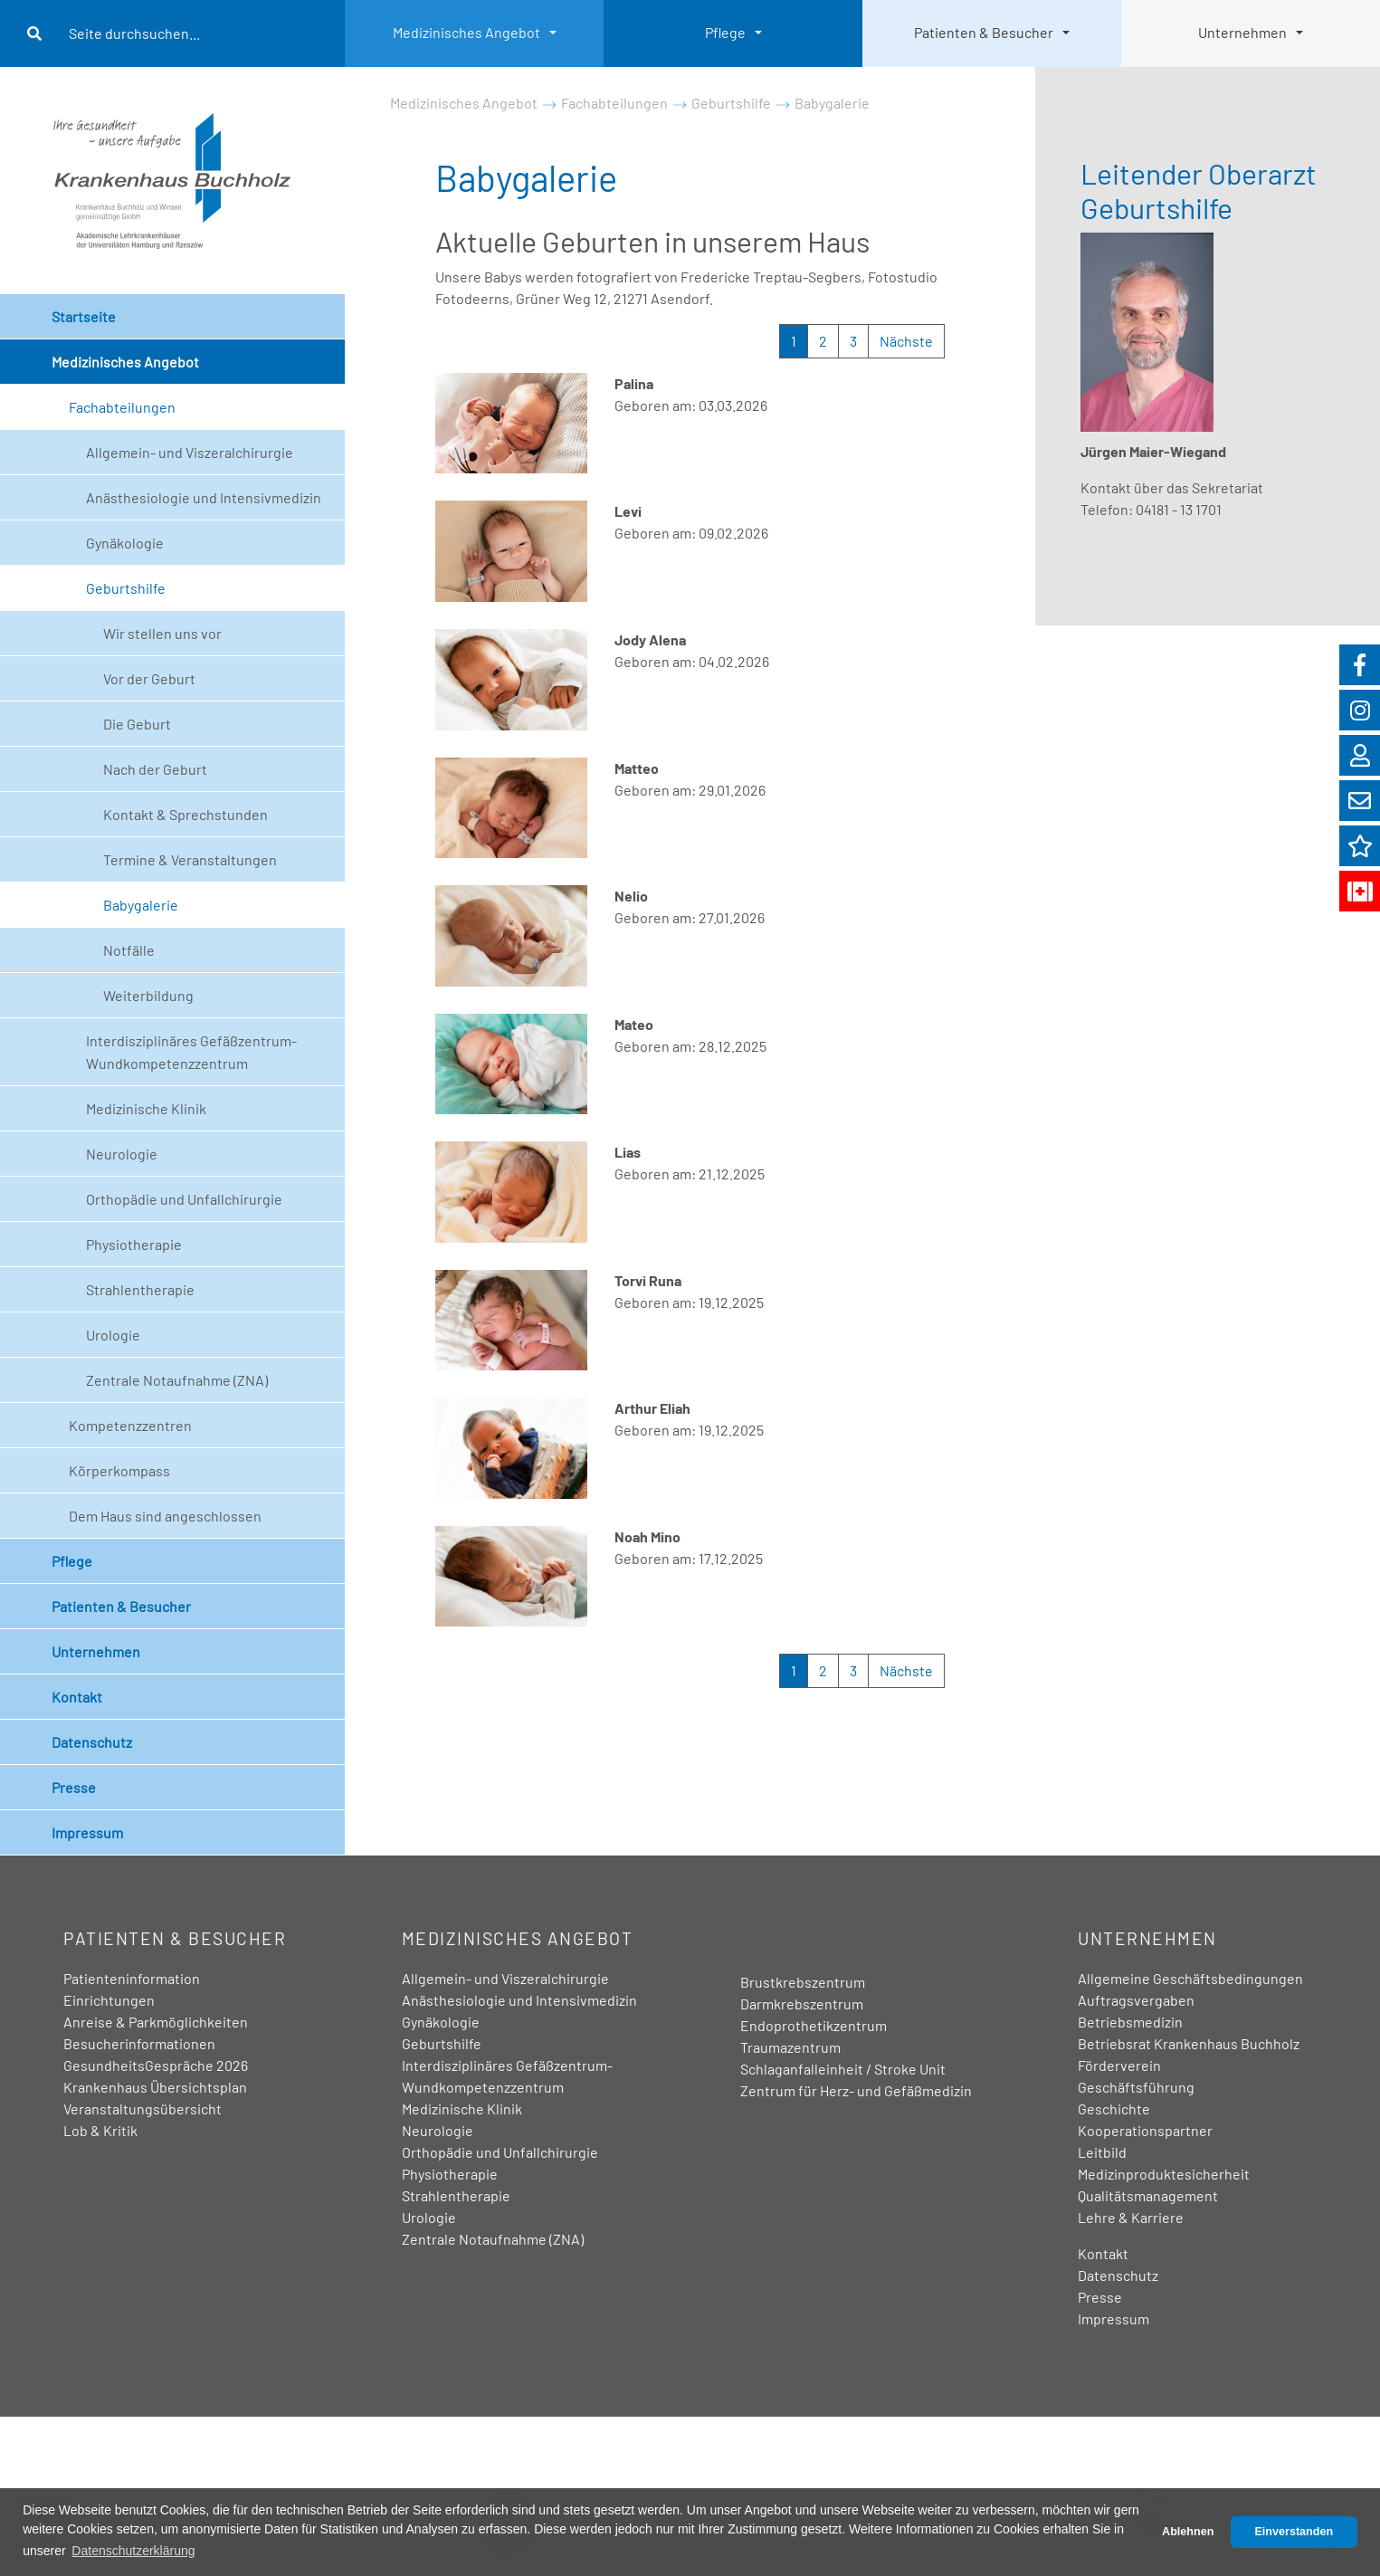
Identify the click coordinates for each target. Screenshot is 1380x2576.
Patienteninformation (131, 1978)
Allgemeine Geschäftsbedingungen (1190, 1978)
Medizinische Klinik (146, 1108)
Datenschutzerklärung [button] (133, 2550)
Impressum (87, 1832)
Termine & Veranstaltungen (190, 859)
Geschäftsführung (1136, 2086)
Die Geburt (137, 723)
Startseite (84, 316)
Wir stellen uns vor (162, 633)
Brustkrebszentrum (802, 1981)
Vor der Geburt (149, 678)
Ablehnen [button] (1187, 2531)
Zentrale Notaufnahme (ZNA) (177, 1379)
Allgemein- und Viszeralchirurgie (189, 452)
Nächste (906, 340)
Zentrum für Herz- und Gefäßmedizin (856, 2090)
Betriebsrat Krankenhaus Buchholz (1188, 2043)
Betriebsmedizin (1130, 2021)
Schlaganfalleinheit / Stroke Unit (843, 2068)
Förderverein (1119, 2065)
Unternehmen (1242, 32)
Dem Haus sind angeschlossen (165, 1515)
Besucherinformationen (139, 2043)
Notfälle (129, 950)
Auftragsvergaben (1136, 1999)
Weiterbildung (148, 995)
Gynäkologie (125, 542)
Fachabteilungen (122, 406)
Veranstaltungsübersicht (142, 2108)
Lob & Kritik (100, 2130)
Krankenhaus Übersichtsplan (155, 2086)
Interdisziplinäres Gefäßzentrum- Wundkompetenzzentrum (191, 1052)
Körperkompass (119, 1470)
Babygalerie (140, 904)
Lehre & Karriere (1131, 2217)
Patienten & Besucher (983, 32)
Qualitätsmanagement (1148, 2195)
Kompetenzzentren (130, 1425)
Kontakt (77, 1696)
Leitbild (1102, 2152)
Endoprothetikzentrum (813, 2025)
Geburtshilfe (126, 587)
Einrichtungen (109, 1999)
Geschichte (1114, 2108)
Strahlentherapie (140, 1289)
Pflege (725, 32)
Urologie (113, 1334)
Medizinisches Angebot (466, 32)
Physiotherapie (134, 1244)
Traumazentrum (790, 2047)
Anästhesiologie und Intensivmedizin (203, 497)
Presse (74, 1787)
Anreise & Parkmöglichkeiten (155, 2021)
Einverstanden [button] (1293, 2531)
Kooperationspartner (1145, 2130)
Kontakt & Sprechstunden (185, 814)
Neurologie (121, 1153)
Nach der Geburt (155, 769)
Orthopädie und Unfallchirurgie (184, 1198)
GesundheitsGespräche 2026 (155, 2065)
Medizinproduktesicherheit (1164, 2173)
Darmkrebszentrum (801, 2003)
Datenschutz (92, 1742)
